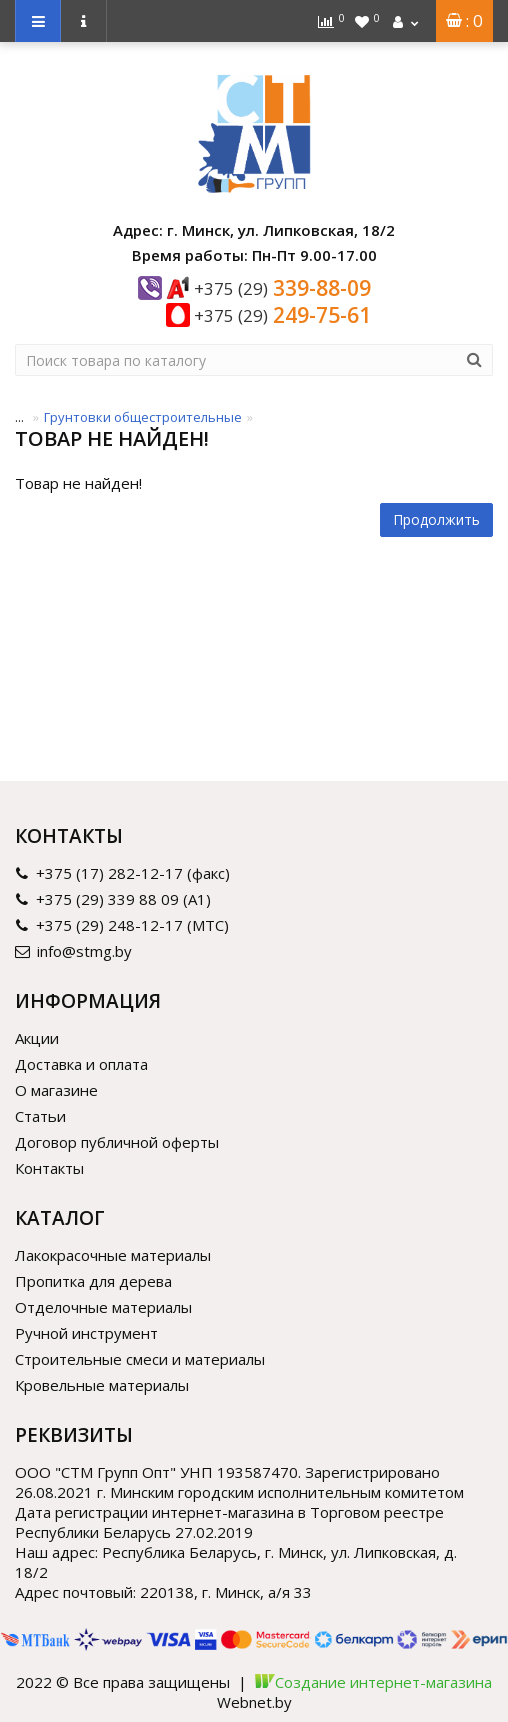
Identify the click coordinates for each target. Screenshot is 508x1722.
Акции (37, 1038)
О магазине (56, 1090)
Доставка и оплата (81, 1064)
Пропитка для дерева (93, 1281)
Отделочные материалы (103, 1307)
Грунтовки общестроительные (143, 417)
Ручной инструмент (86, 1333)
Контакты (49, 1168)
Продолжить (436, 519)
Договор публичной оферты (117, 1142)
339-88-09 (282, 288)
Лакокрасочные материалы (113, 1255)
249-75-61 (282, 315)
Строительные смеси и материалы (140, 1359)
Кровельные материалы (102, 1385)
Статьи (40, 1116)
